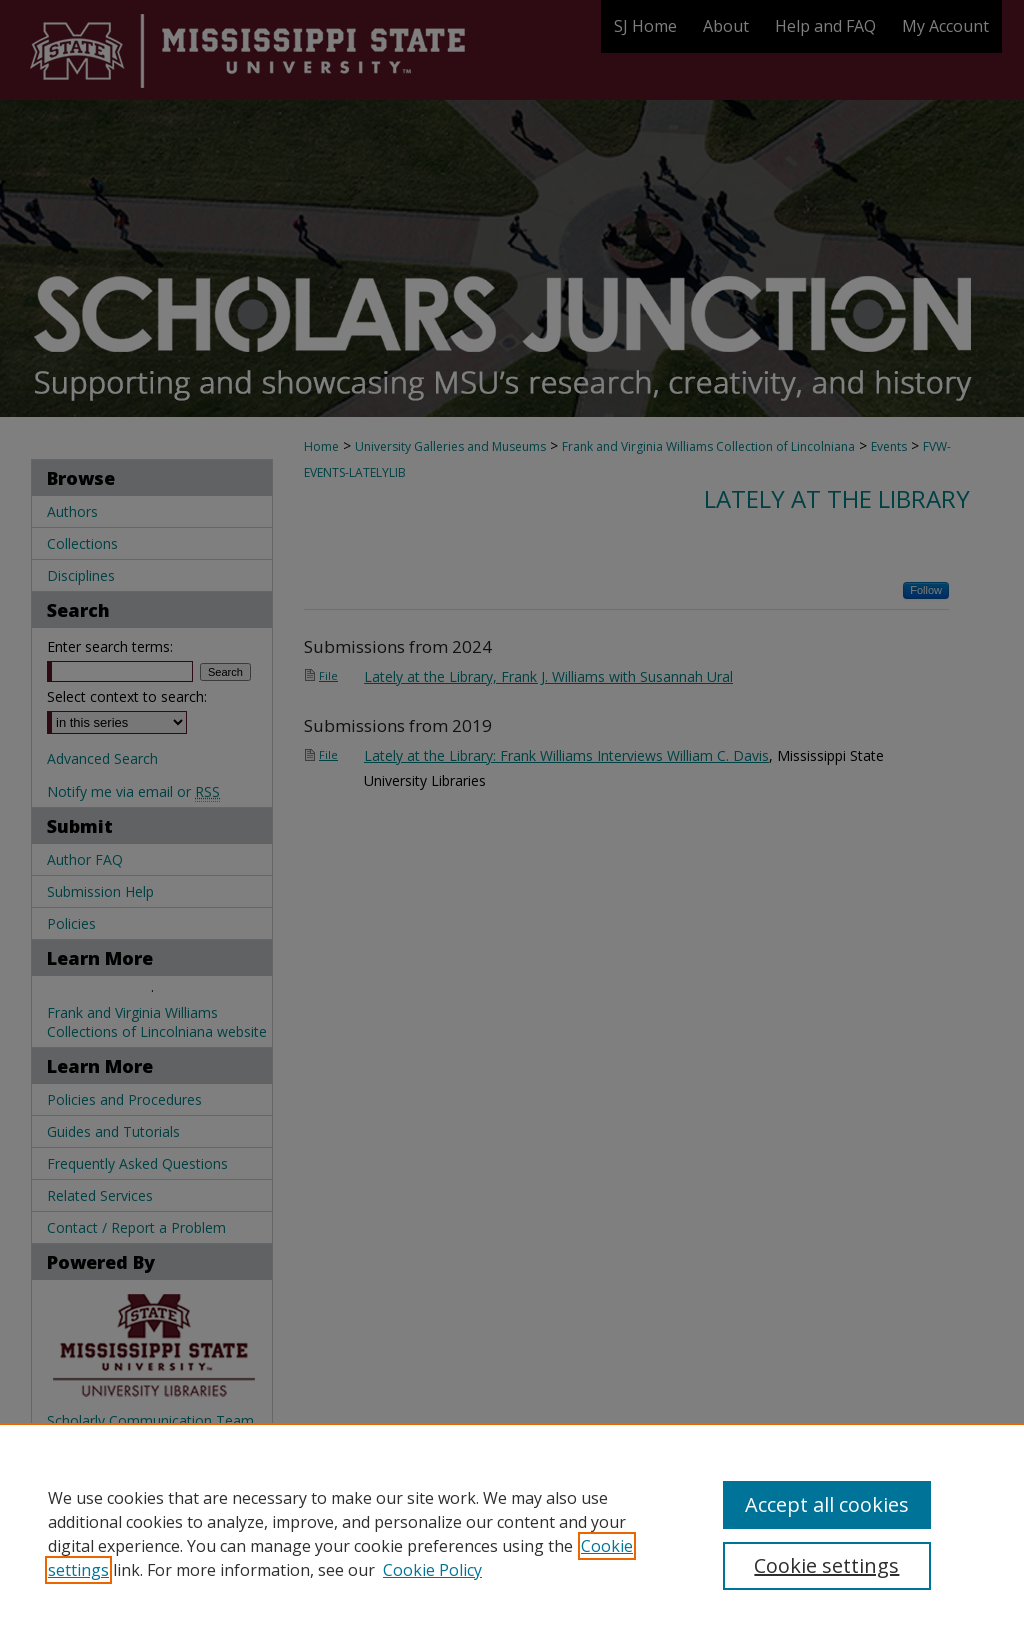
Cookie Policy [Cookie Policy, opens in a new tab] (432, 1570)
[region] (512, 1533)
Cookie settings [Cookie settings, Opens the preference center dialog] (826, 1565)
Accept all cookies (827, 1504)
